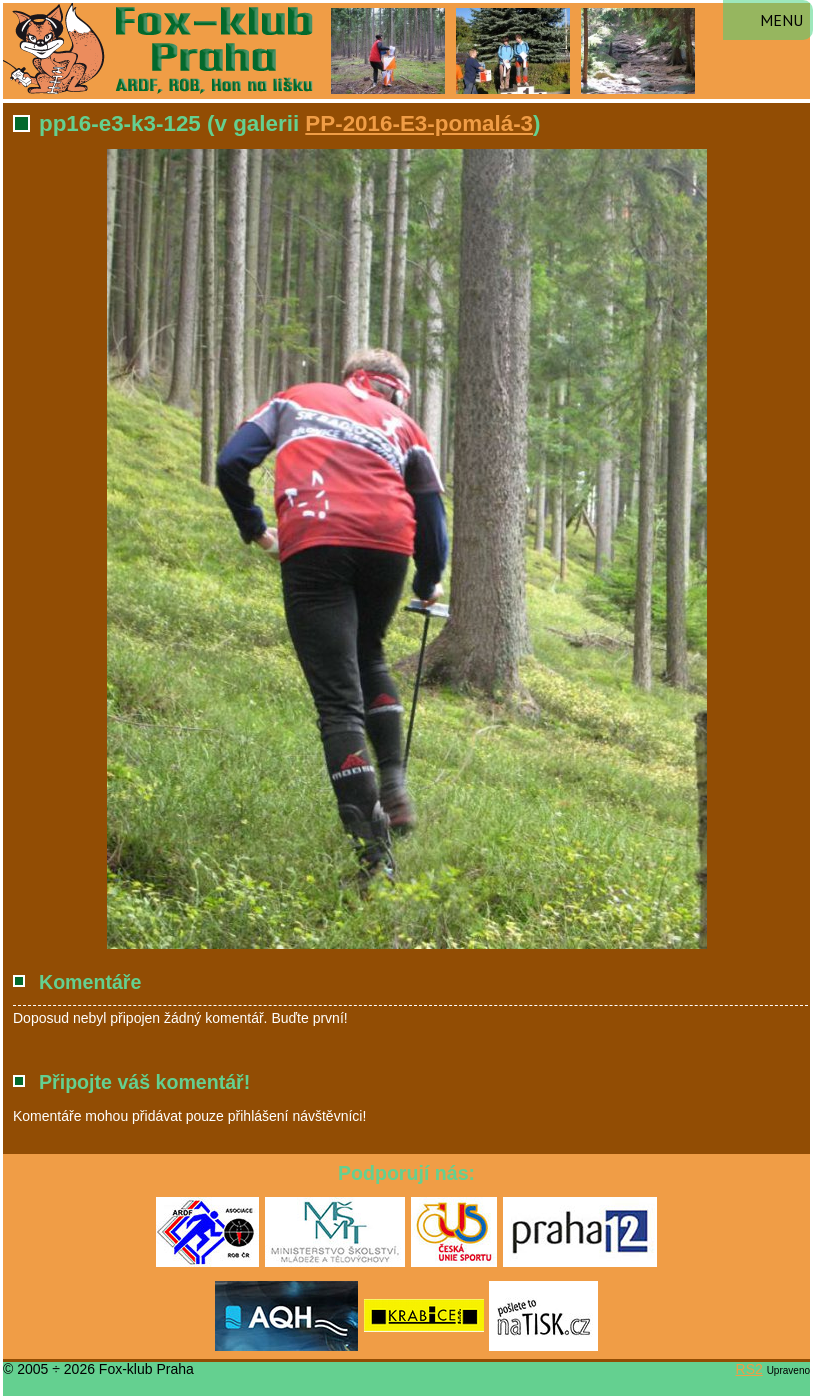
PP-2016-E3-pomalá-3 (419, 123)
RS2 (749, 1369)
